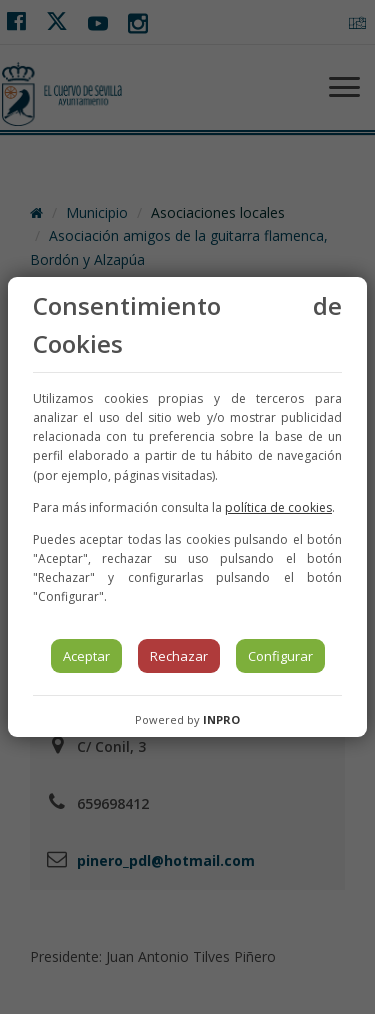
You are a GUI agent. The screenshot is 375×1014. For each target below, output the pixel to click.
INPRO (221, 719)
